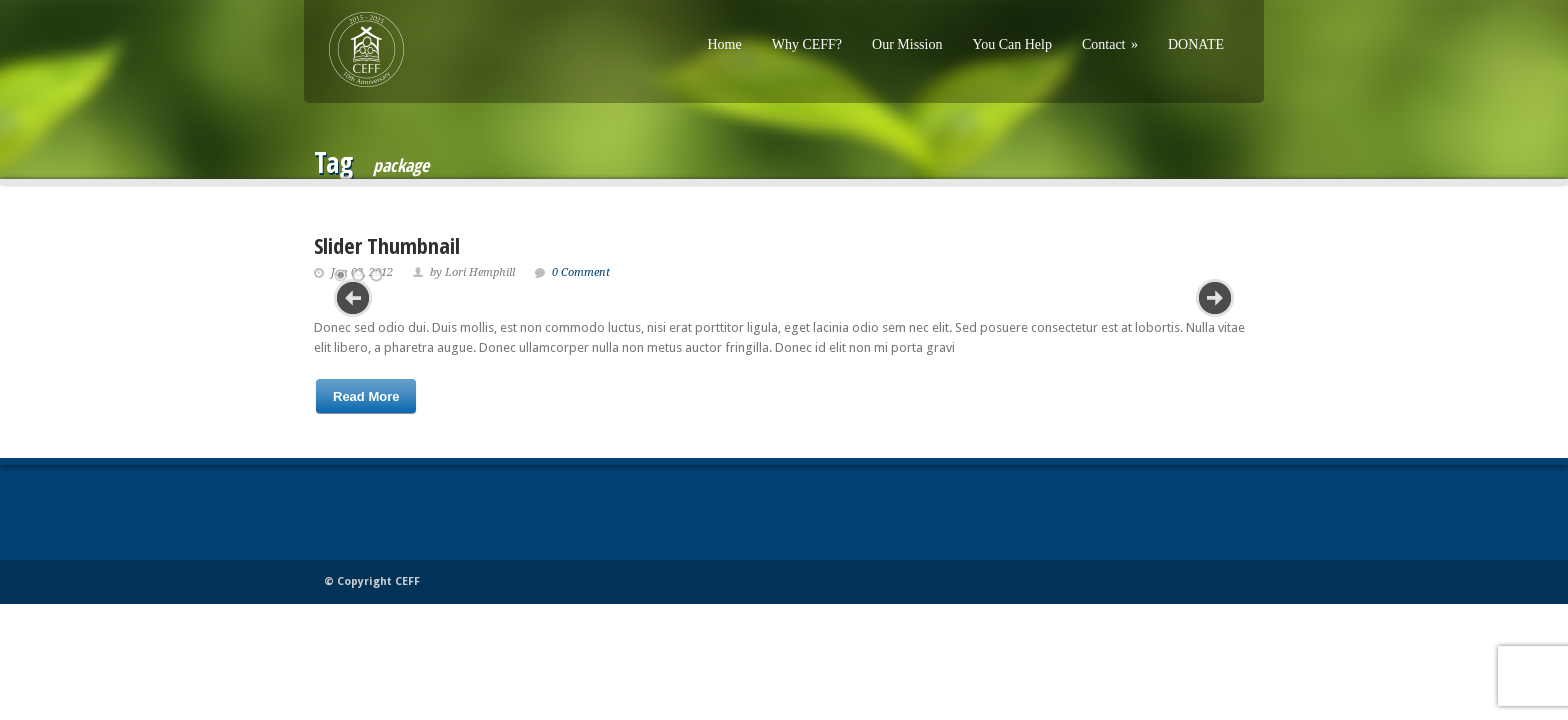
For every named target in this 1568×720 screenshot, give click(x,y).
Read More (366, 396)
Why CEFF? (807, 44)
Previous (353, 298)
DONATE (1196, 44)
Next (1215, 298)
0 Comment (581, 272)
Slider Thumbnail (387, 245)
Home (724, 44)
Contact (1110, 44)
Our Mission (907, 44)
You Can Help (1011, 44)
